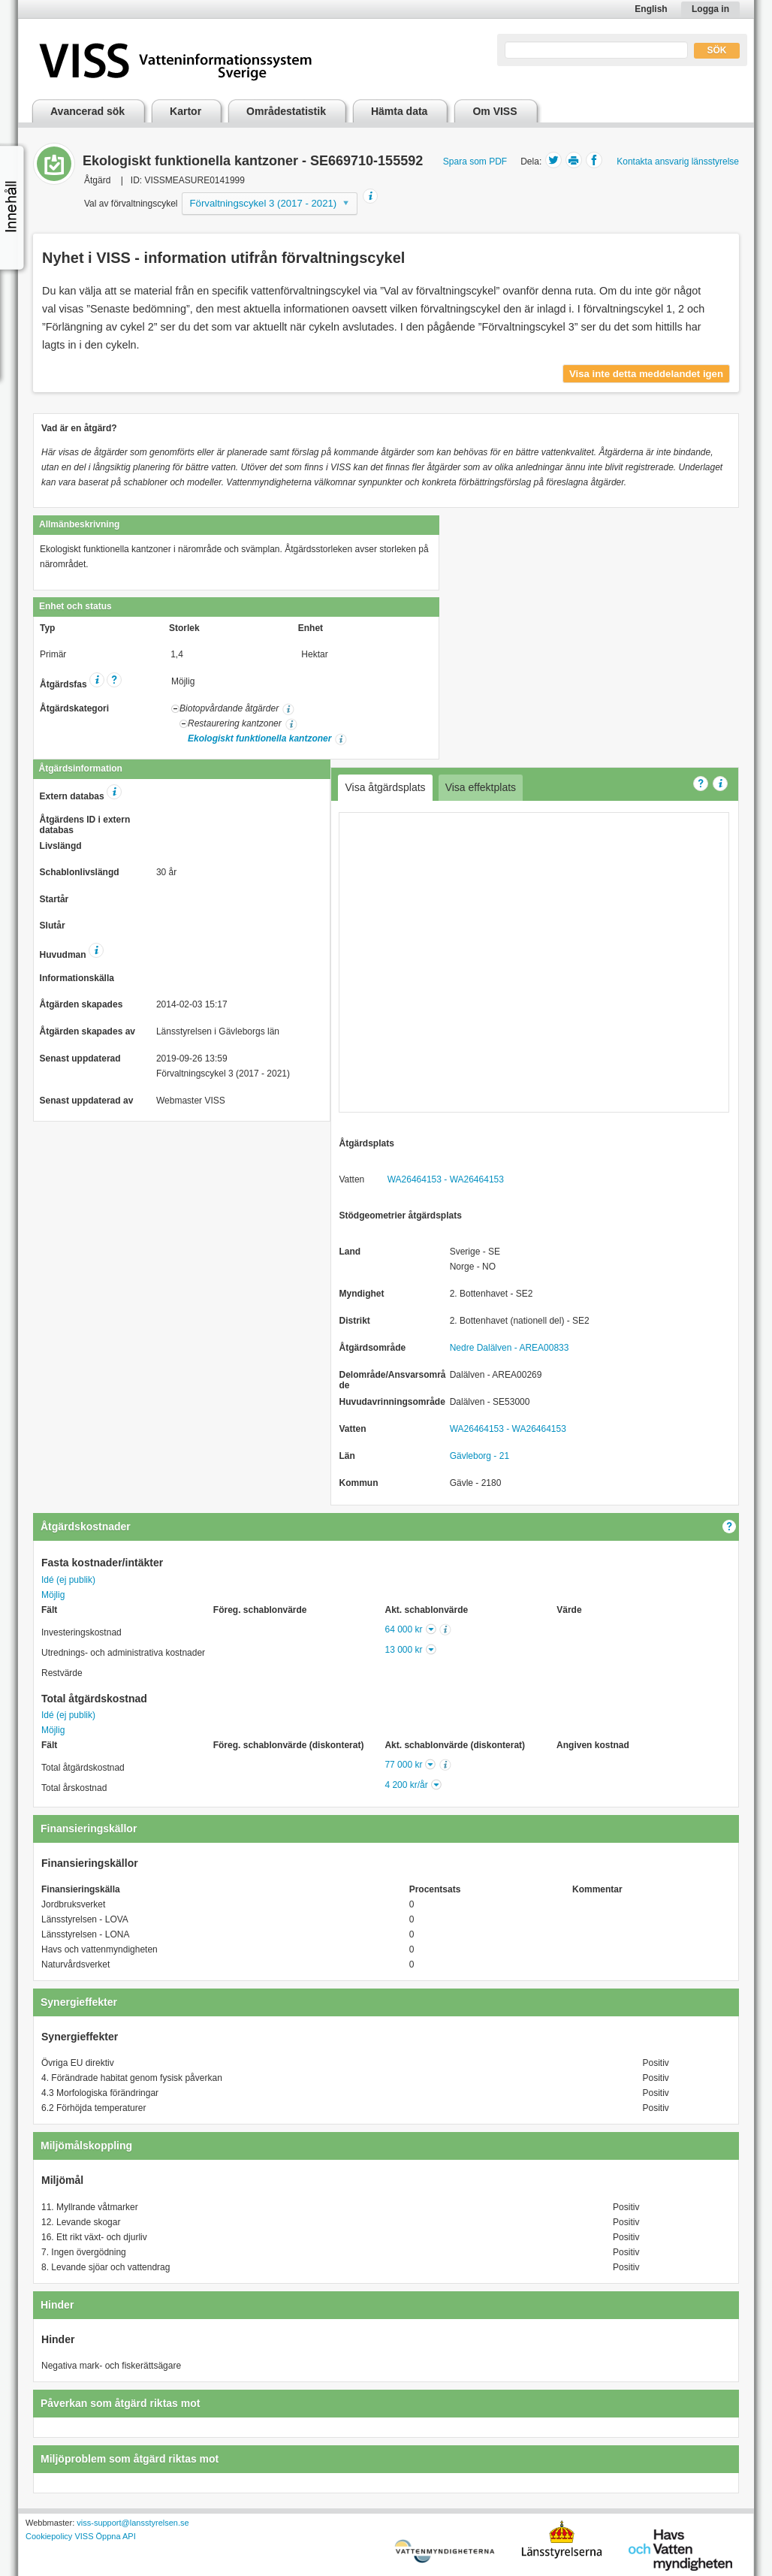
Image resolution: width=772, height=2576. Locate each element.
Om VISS (494, 111)
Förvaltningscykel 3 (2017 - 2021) (263, 203)
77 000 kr (403, 1764)
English (651, 9)
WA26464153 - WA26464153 (446, 1179)
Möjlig (53, 1595)
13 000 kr (404, 1649)
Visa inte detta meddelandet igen (646, 373)
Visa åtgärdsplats (385, 787)
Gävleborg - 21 (479, 1456)
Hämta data (399, 111)
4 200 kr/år (405, 1785)
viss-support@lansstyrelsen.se (132, 2522)
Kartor (185, 111)
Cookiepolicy (49, 2536)
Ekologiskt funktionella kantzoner (259, 738)
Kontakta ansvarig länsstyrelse (678, 161)
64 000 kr (404, 1629)
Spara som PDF (475, 161)
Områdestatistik (286, 111)
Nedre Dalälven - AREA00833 (509, 1347)
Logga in (710, 9)
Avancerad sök (87, 111)
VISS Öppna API (104, 2536)
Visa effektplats (480, 787)
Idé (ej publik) (68, 1580)
